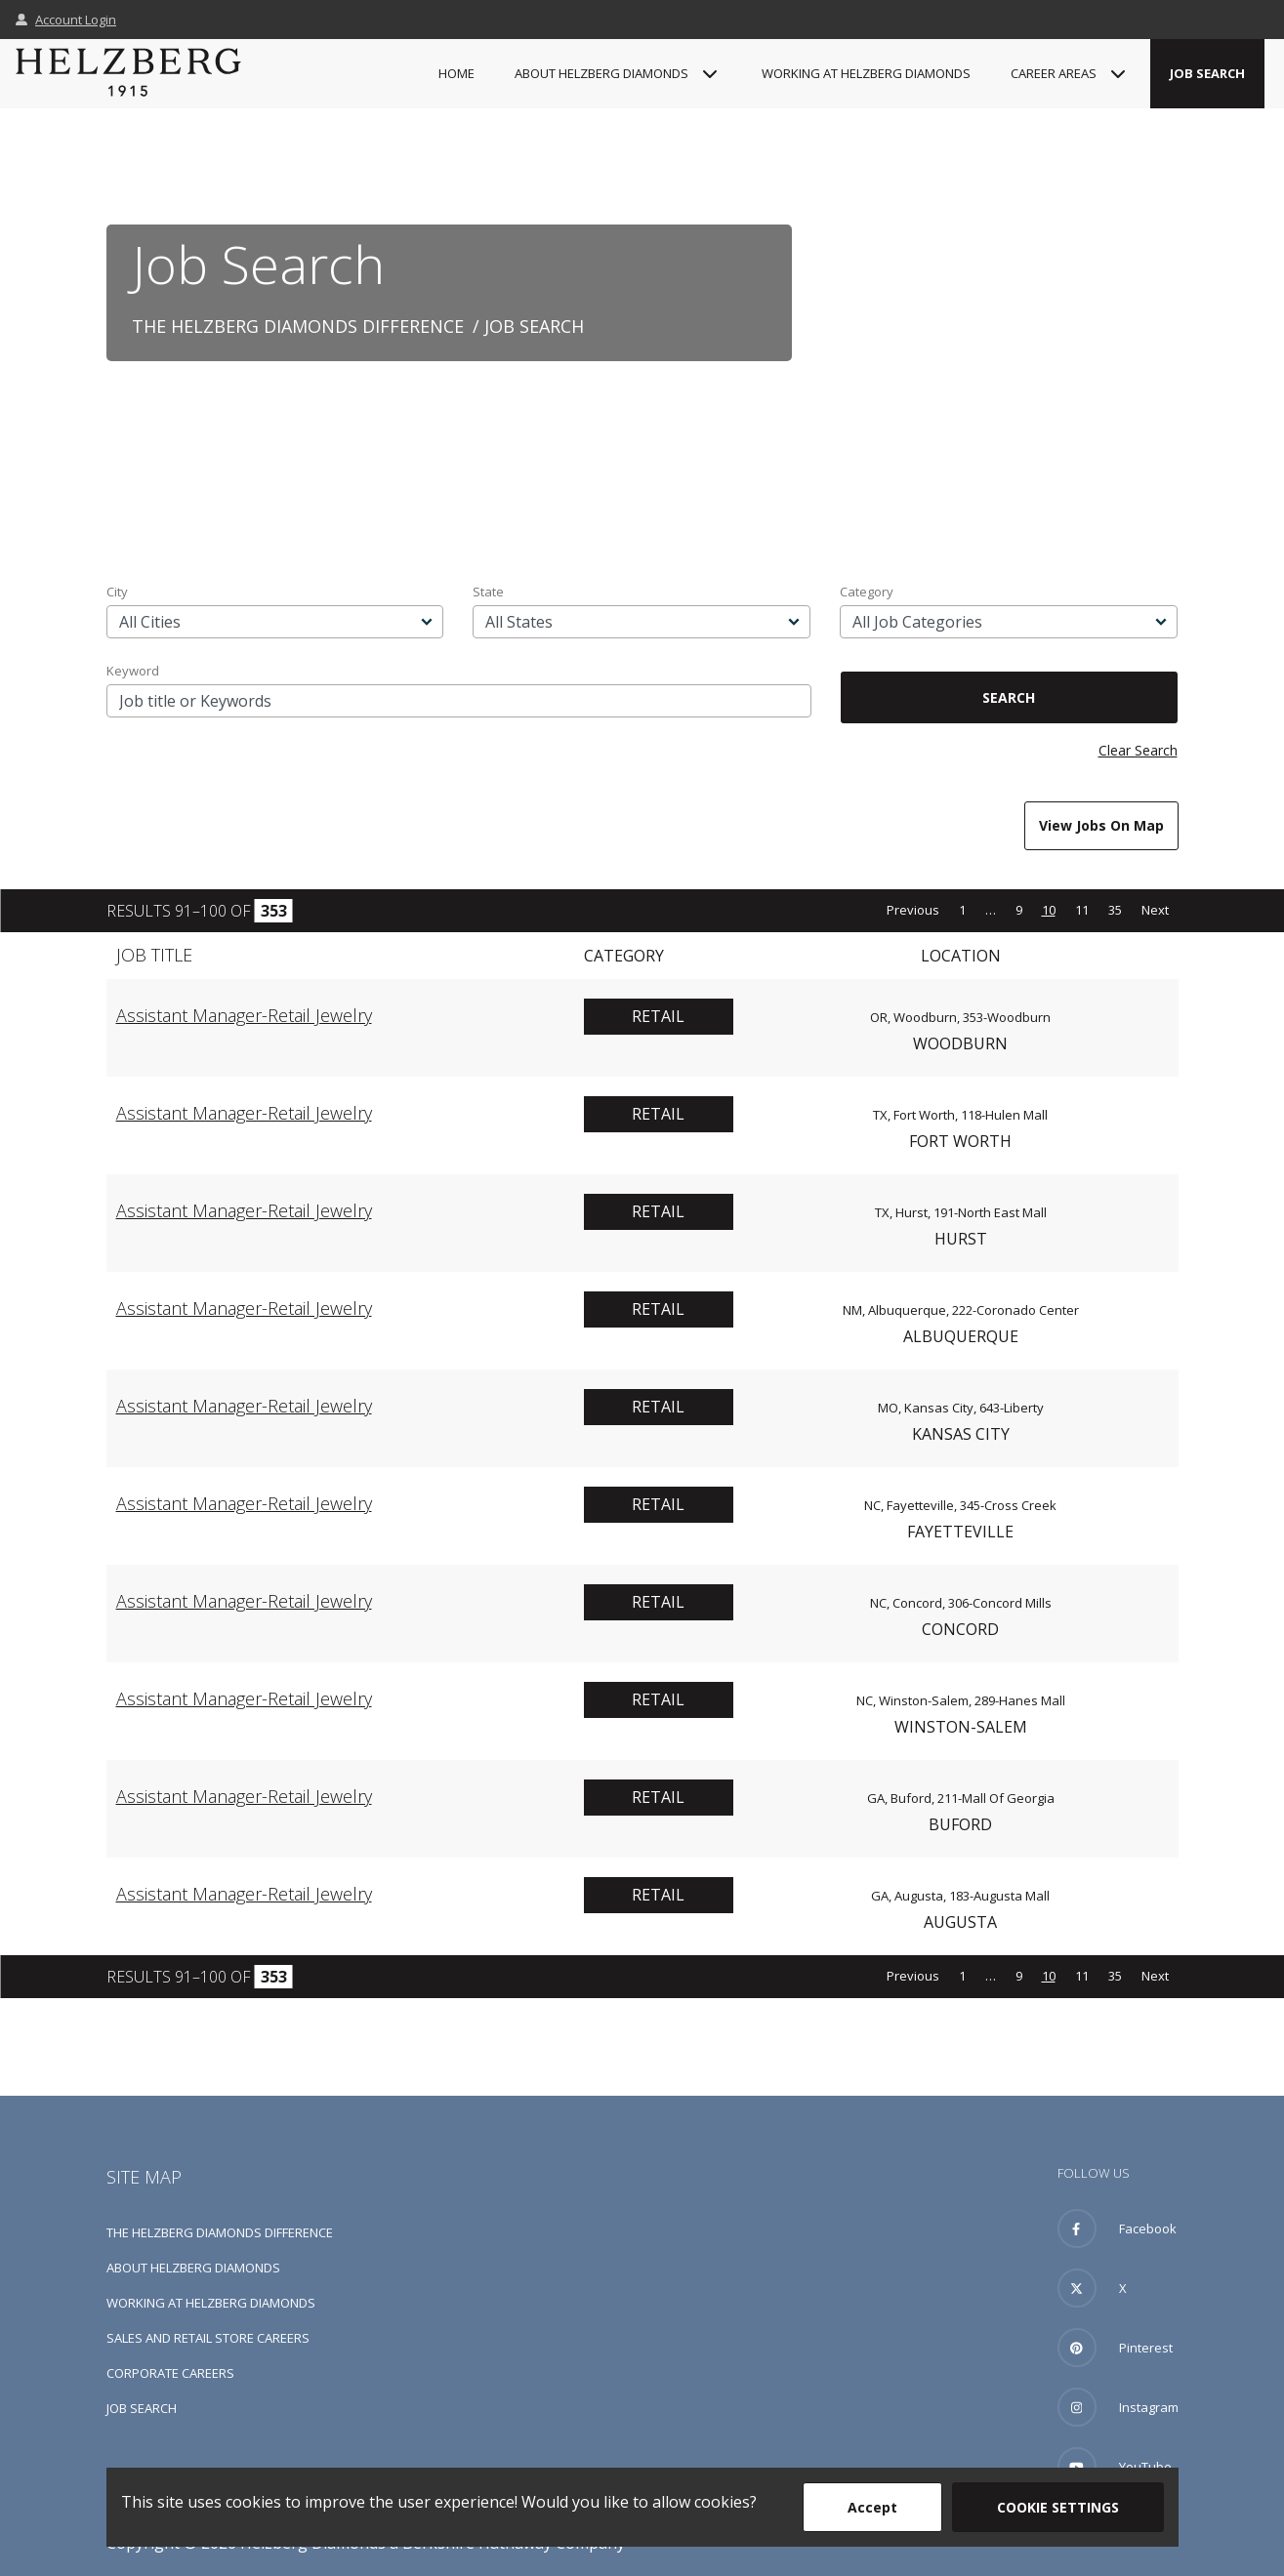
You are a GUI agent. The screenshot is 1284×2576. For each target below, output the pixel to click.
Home (456, 73)
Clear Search (1138, 750)
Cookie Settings (1058, 2507)
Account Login (66, 19)
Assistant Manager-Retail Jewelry (244, 1015)
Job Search (1207, 73)
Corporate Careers (170, 2373)
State (488, 591)
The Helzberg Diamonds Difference (298, 326)
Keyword (132, 670)
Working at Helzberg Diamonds (866, 73)
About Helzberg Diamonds (193, 2267)
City (117, 591)
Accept (872, 2507)
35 (1115, 910)
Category (866, 591)
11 (1082, 910)
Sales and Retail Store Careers (208, 2338)
